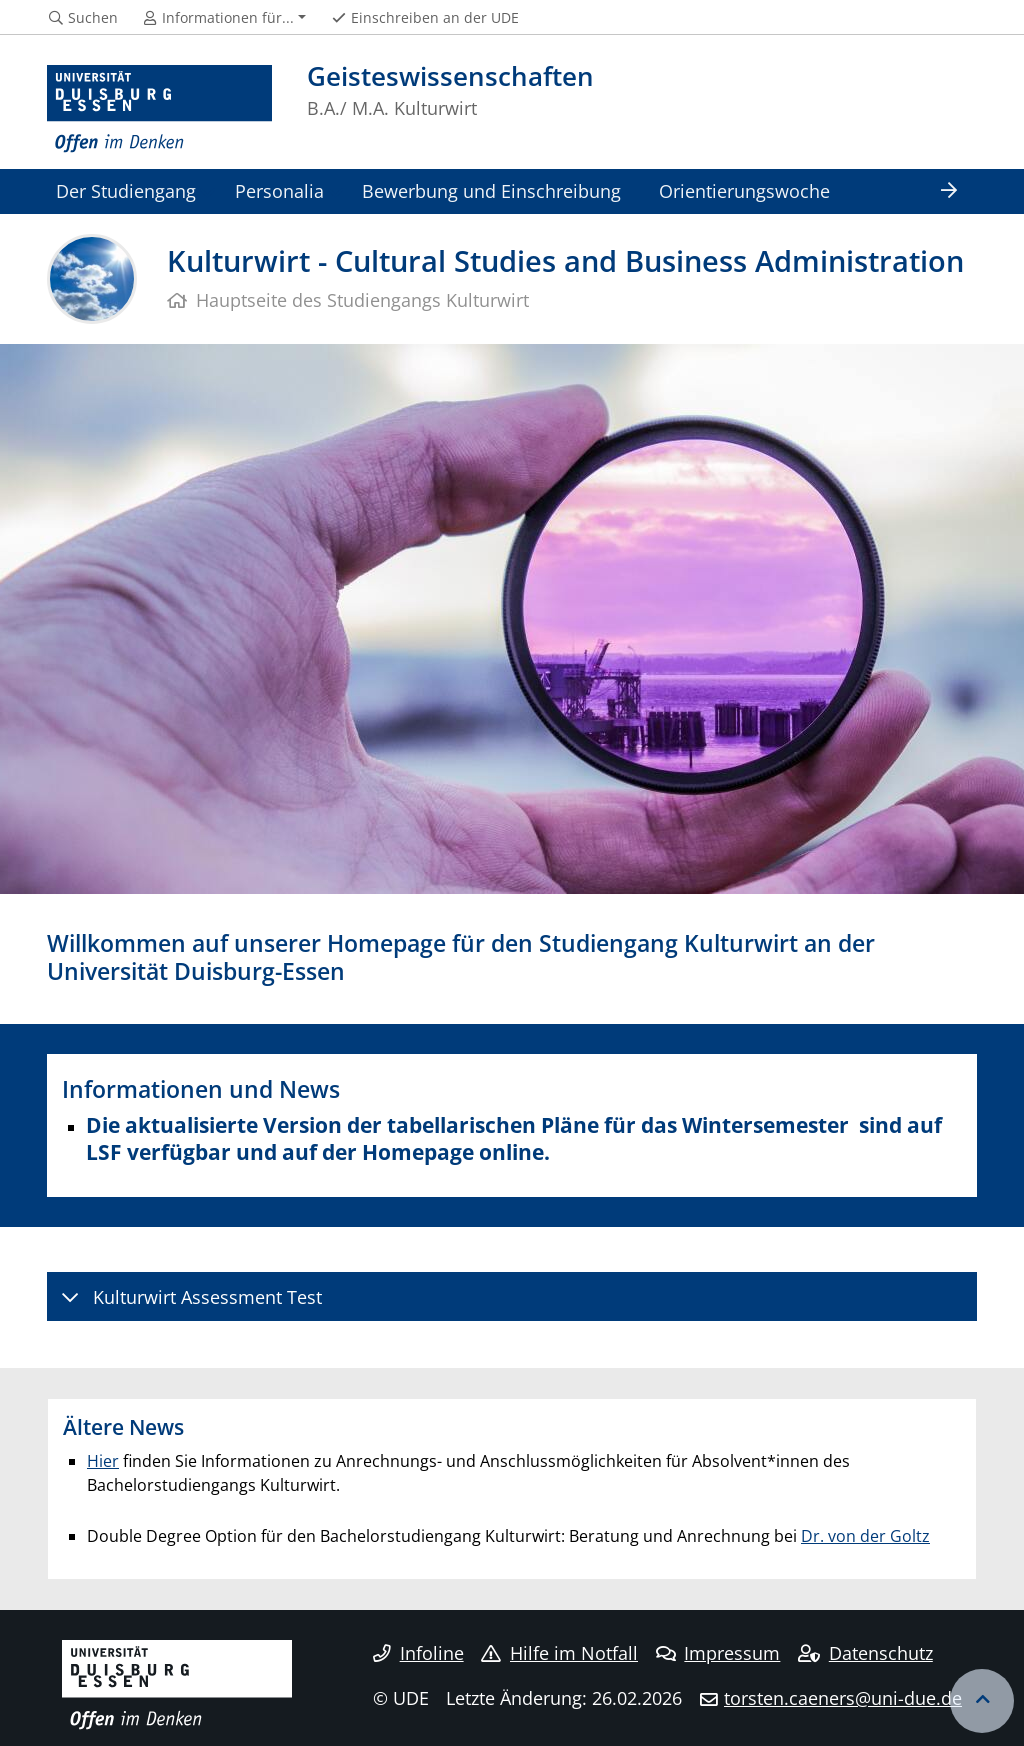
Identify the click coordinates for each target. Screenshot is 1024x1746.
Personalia (279, 190)
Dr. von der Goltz (865, 1536)
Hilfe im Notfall (559, 1653)
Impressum (718, 1653)
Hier (103, 1461)
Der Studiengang (126, 190)
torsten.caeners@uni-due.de (843, 1698)
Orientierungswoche (744, 190)
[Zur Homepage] (159, 109)
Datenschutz (865, 1653)
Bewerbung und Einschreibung (491, 190)
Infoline (418, 1653)
